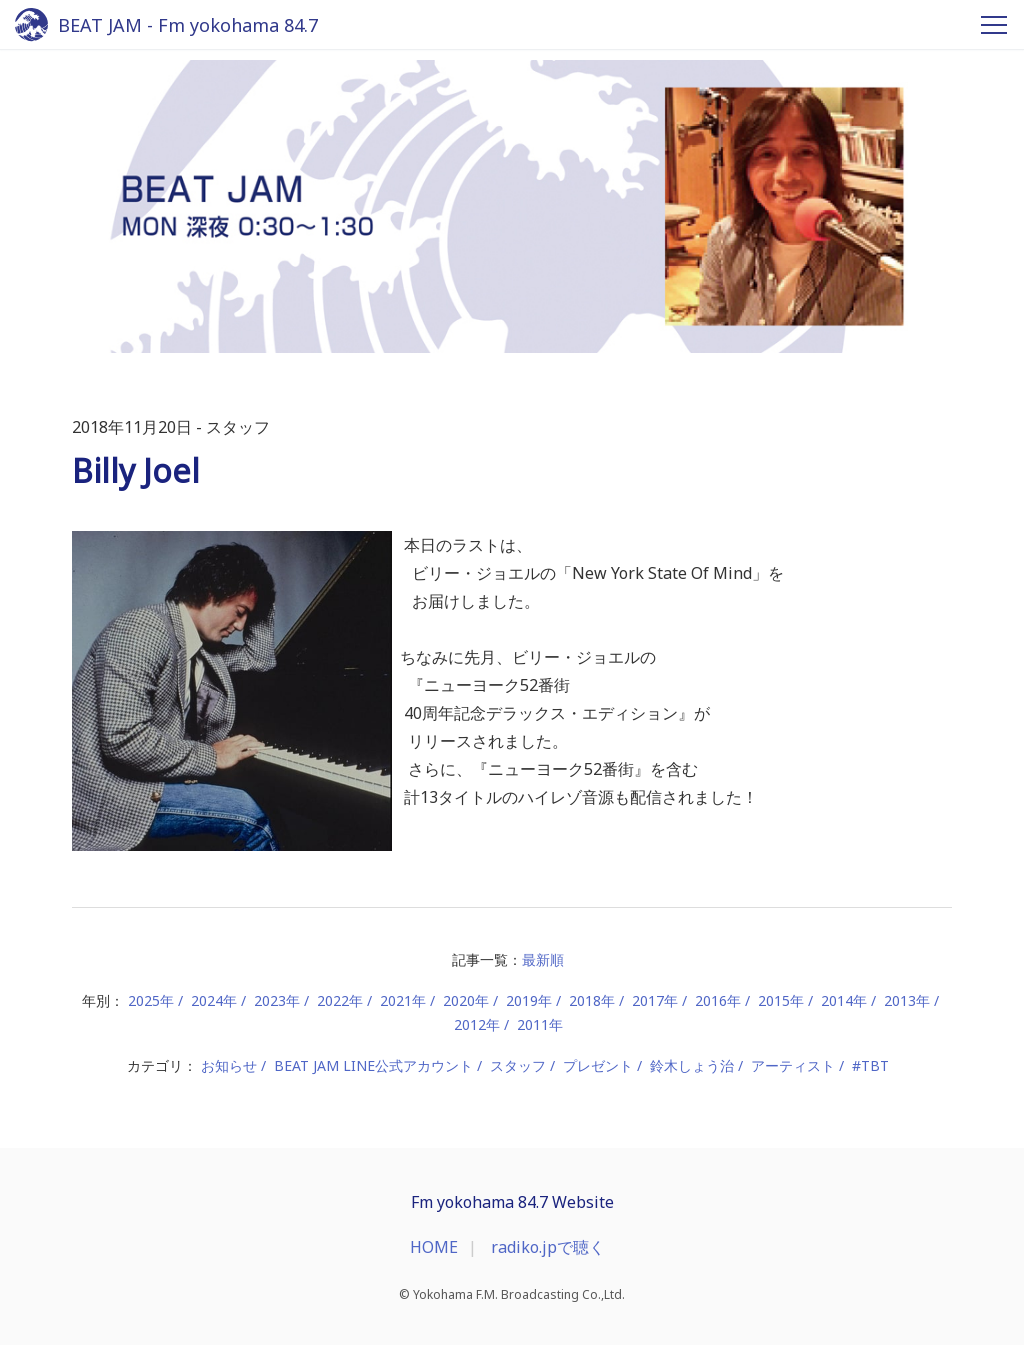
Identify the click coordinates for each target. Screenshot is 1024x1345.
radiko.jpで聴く (548, 1247)
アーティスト (793, 1065)
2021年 (403, 1000)
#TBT (870, 1065)
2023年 (277, 1000)
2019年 (529, 1000)
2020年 (466, 1000)
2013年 (907, 1000)
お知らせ (229, 1065)
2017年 (655, 1000)
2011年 (540, 1024)
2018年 (592, 1000)
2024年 (214, 1000)
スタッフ (518, 1065)
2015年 (781, 1000)
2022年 (340, 1000)
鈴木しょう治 (692, 1065)
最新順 (543, 959)
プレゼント (598, 1065)
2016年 (718, 1000)
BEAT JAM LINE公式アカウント (373, 1065)
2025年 (151, 1000)
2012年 (477, 1024)
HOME (434, 1247)
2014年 (844, 1000)
